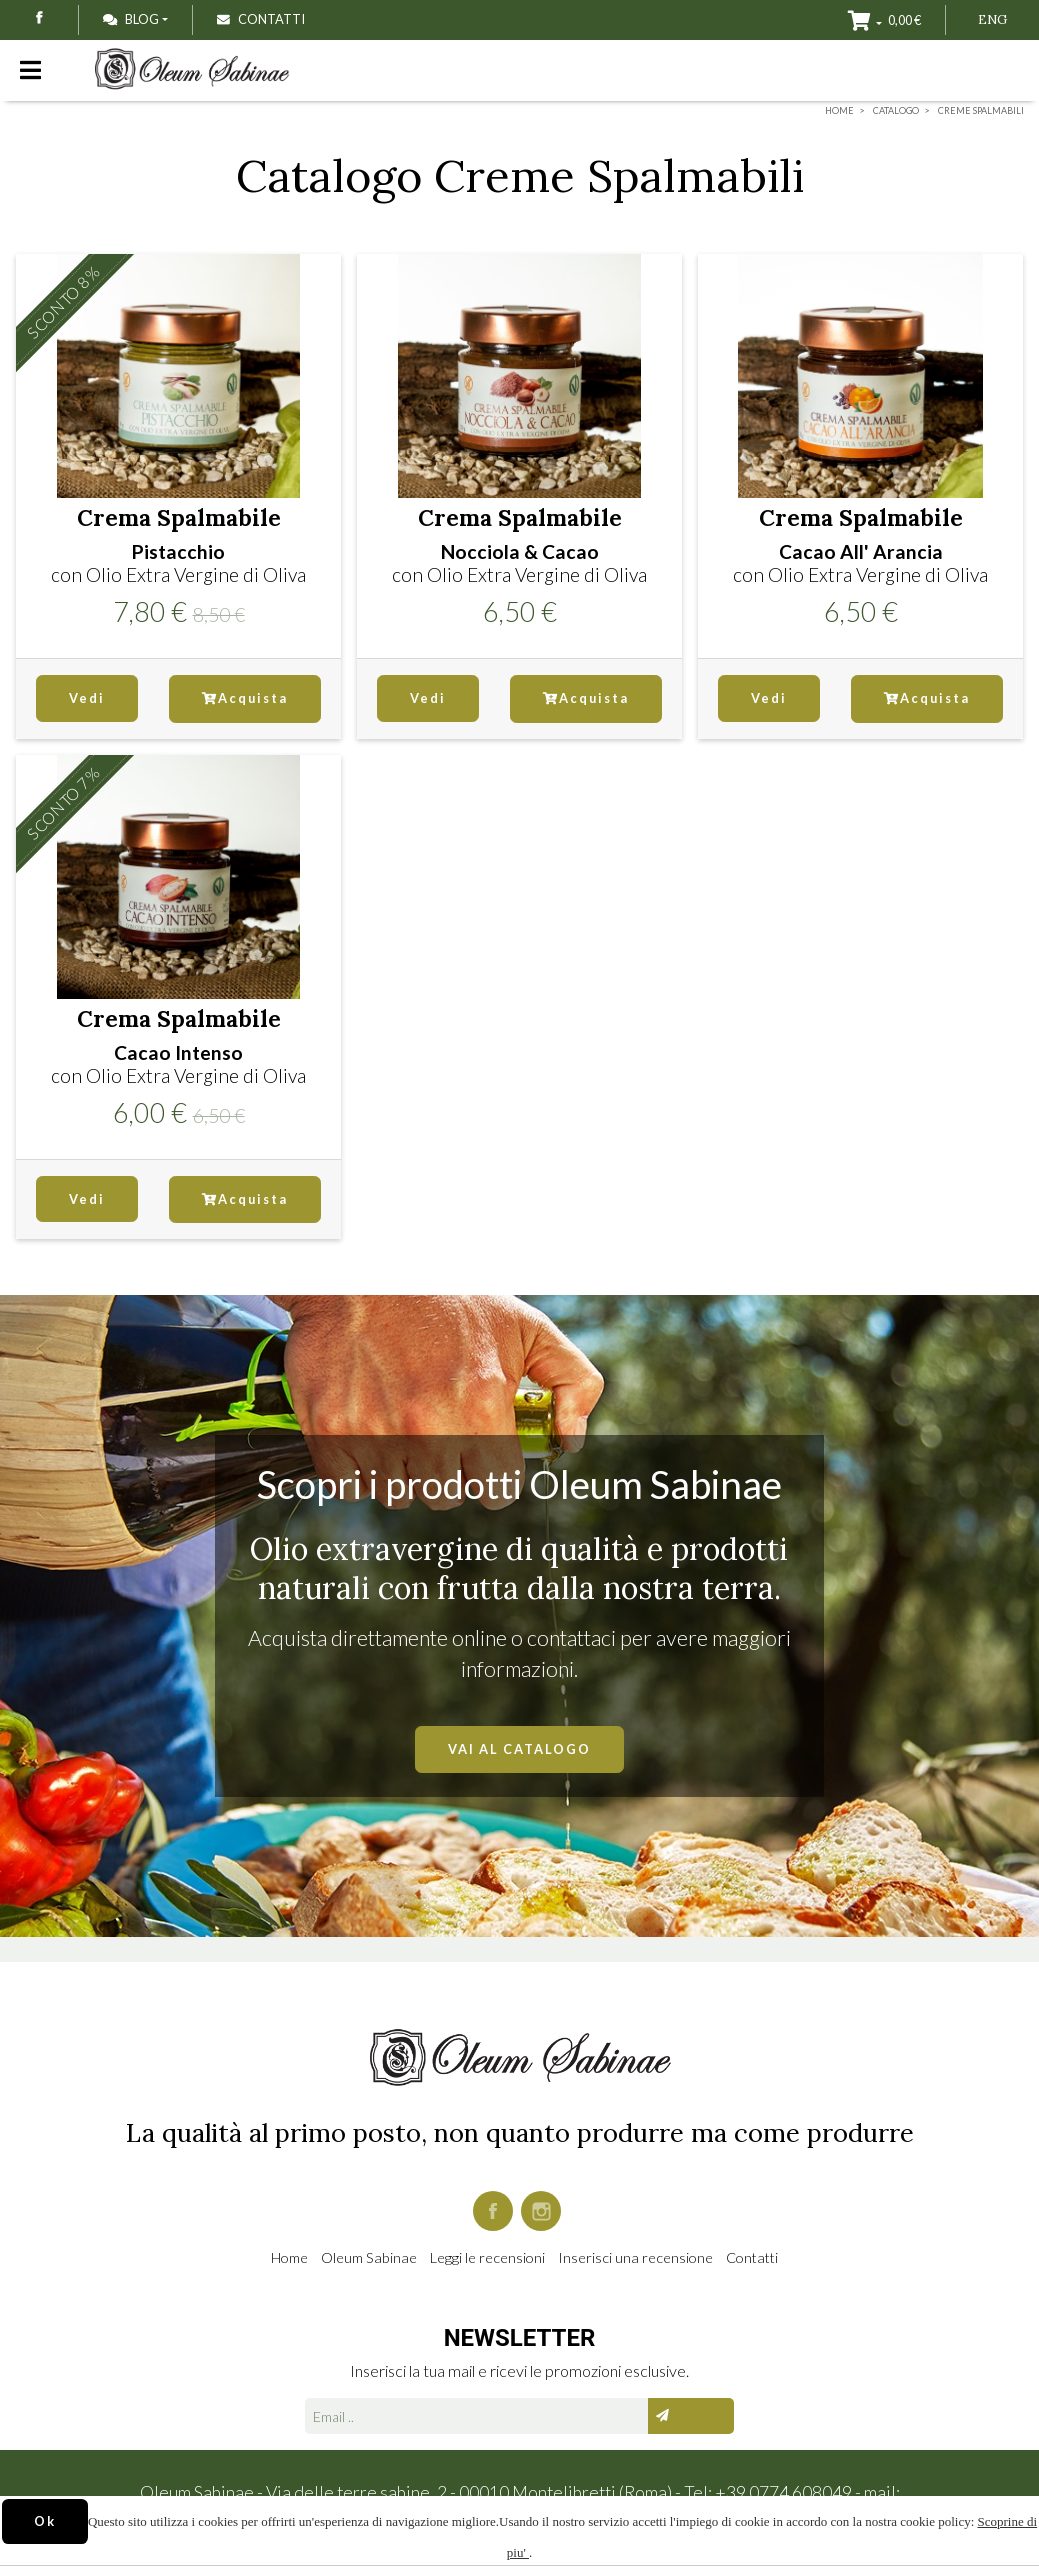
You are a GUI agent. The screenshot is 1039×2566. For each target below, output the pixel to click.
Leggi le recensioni (487, 2257)
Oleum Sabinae (369, 2257)
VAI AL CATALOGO (519, 1749)
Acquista (245, 698)
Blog (131, 19)
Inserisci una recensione (635, 2257)
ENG (992, 19)
